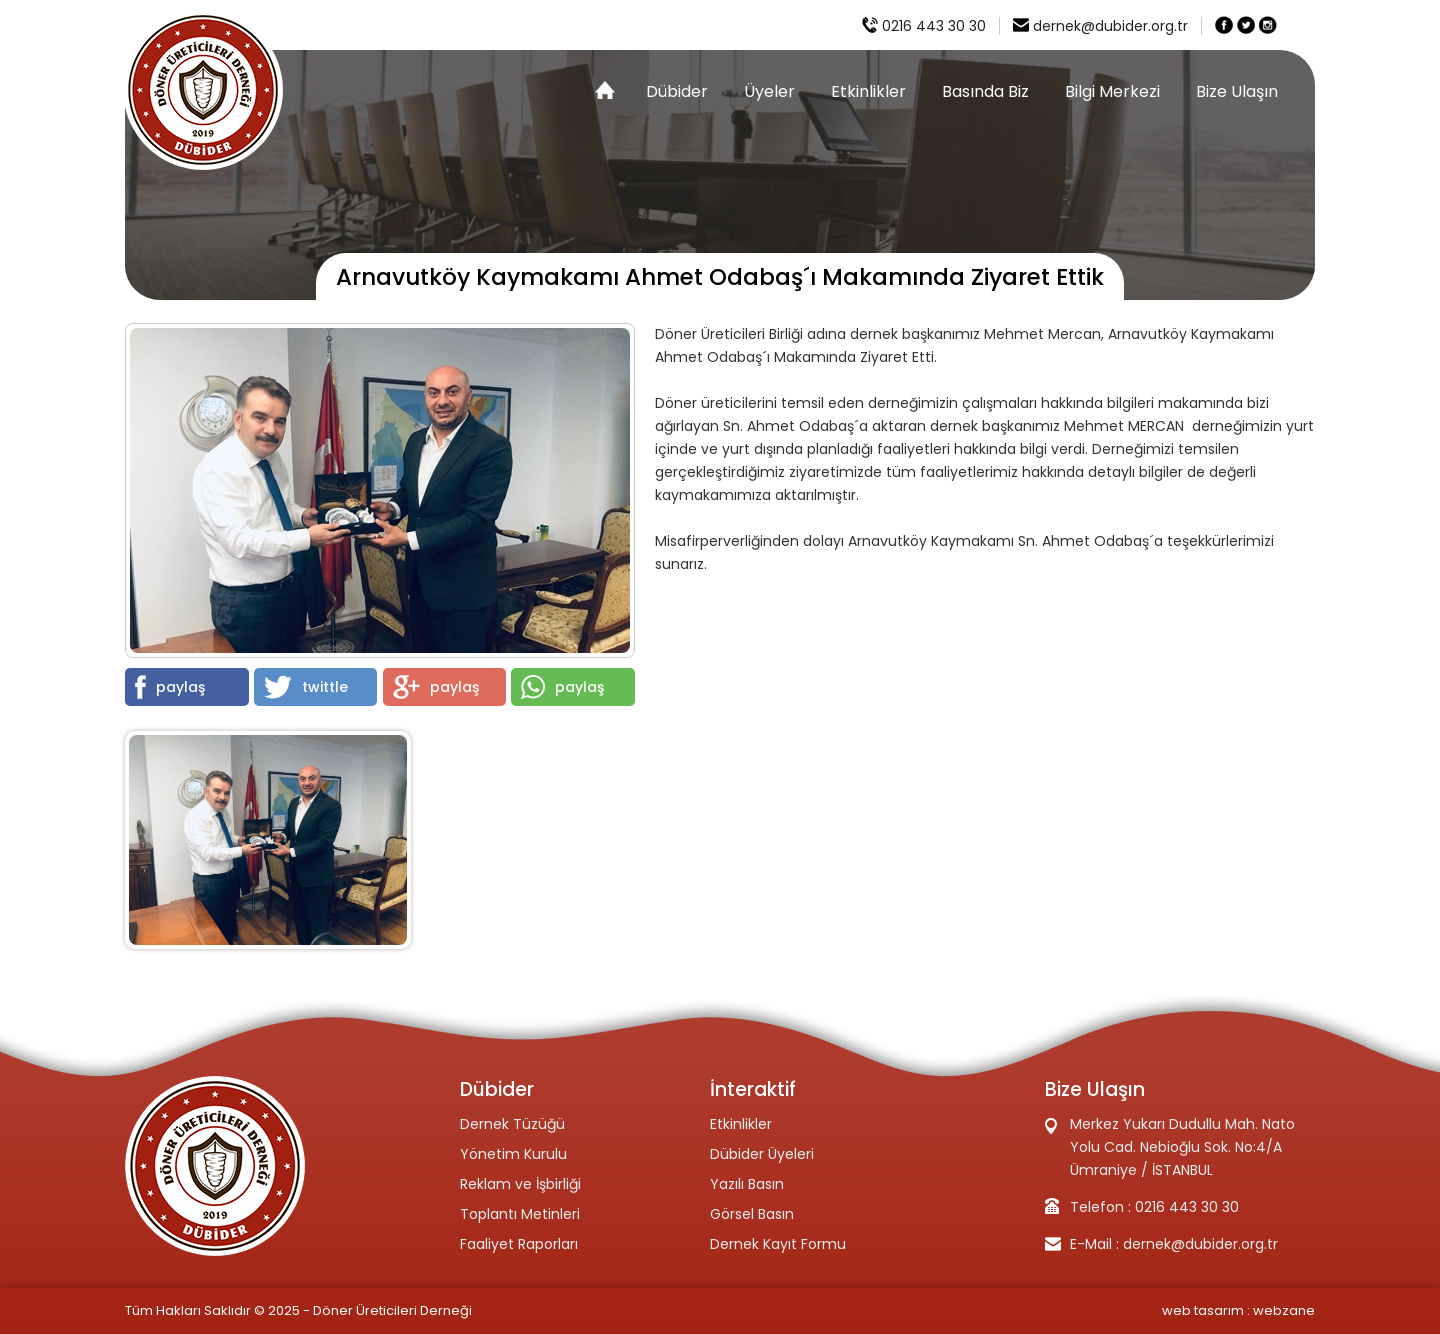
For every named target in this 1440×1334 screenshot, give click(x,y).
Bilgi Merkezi (1112, 91)
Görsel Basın (752, 1214)
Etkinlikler (868, 91)
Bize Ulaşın (1237, 91)
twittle (306, 687)
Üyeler (769, 91)
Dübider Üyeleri (762, 1154)
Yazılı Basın (747, 1184)
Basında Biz (985, 91)
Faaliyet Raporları (519, 1244)
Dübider (677, 91)
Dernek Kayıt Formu (778, 1244)
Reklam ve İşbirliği (520, 1184)
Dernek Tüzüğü (512, 1124)
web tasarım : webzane (1238, 1310)
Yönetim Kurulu (513, 1154)
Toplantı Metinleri (520, 1214)
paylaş (170, 687)
